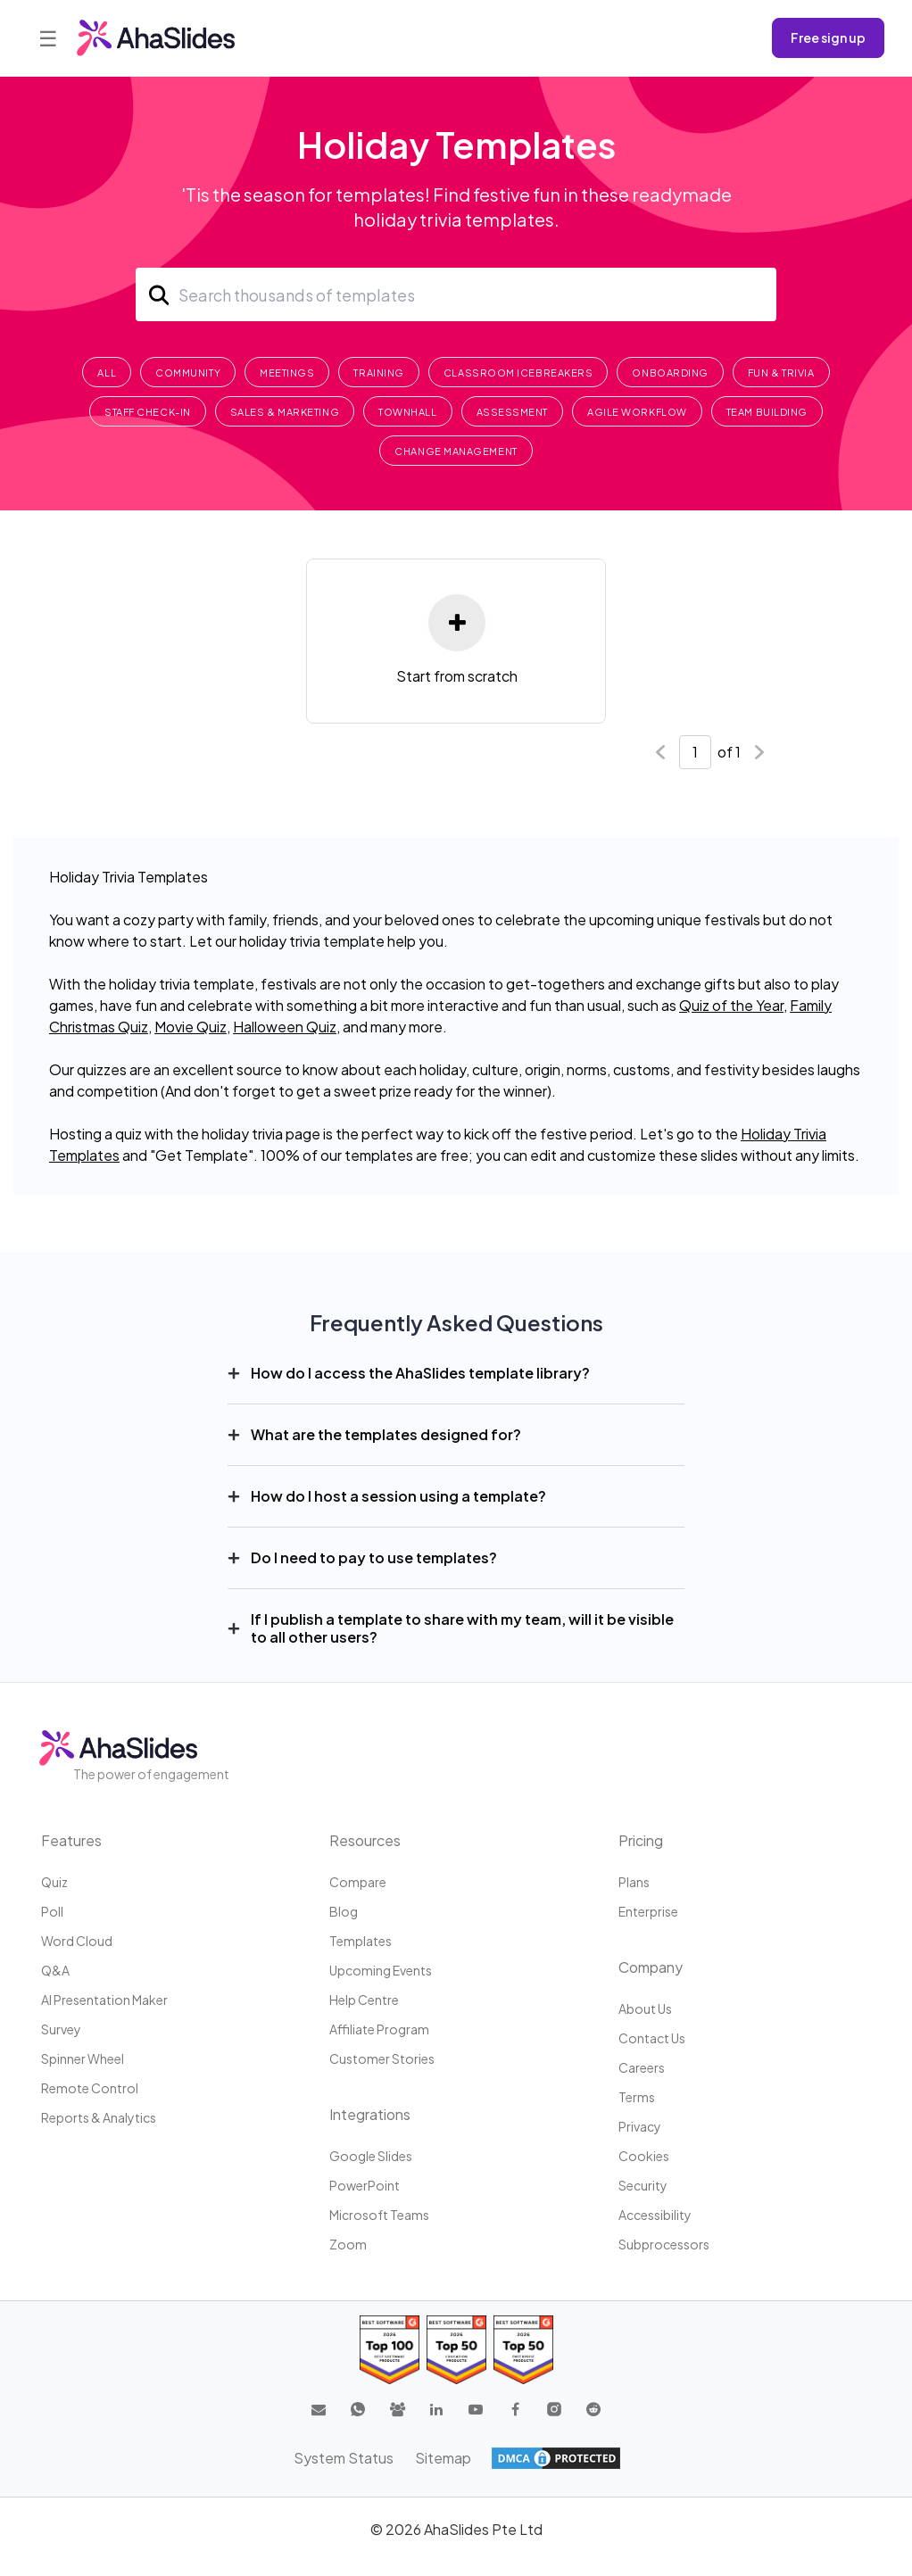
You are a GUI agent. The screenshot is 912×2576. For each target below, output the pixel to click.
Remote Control (89, 2088)
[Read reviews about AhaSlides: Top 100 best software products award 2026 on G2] (389, 2349)
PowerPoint (364, 2185)
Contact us (651, 2038)
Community (187, 372)
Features (71, 1840)
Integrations (369, 2114)
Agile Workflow (637, 412)
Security (642, 2185)
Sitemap (443, 2457)
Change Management (455, 451)
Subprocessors (663, 2244)
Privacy (639, 2126)
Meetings (287, 372)
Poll (52, 1911)
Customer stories (382, 2058)
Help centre (364, 2000)
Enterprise (648, 1911)
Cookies (643, 2156)
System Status (344, 2457)
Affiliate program (379, 2029)
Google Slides (370, 2156)
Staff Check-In (147, 412)
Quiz (54, 1882)
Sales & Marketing (284, 412)
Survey (61, 2029)
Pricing (640, 1840)
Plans (634, 1882)
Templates (360, 1941)
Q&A (55, 1970)
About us (645, 2008)
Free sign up (828, 37)
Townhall (407, 412)
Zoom (348, 2244)
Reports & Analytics (98, 2117)
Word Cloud (76, 1941)
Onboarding (670, 372)
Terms (636, 2097)
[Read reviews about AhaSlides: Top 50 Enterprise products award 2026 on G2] (523, 2349)
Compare (357, 1882)
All (106, 372)
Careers (641, 2067)
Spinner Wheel (82, 2058)
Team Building (767, 412)
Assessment (513, 412)
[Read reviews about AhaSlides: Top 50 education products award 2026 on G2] (456, 2349)
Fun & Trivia (781, 372)
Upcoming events (380, 1970)
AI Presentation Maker (104, 2000)
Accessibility (655, 2215)
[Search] (456, 294)
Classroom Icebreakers (518, 372)
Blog (343, 1911)
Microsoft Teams (379, 2215)
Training (378, 372)
